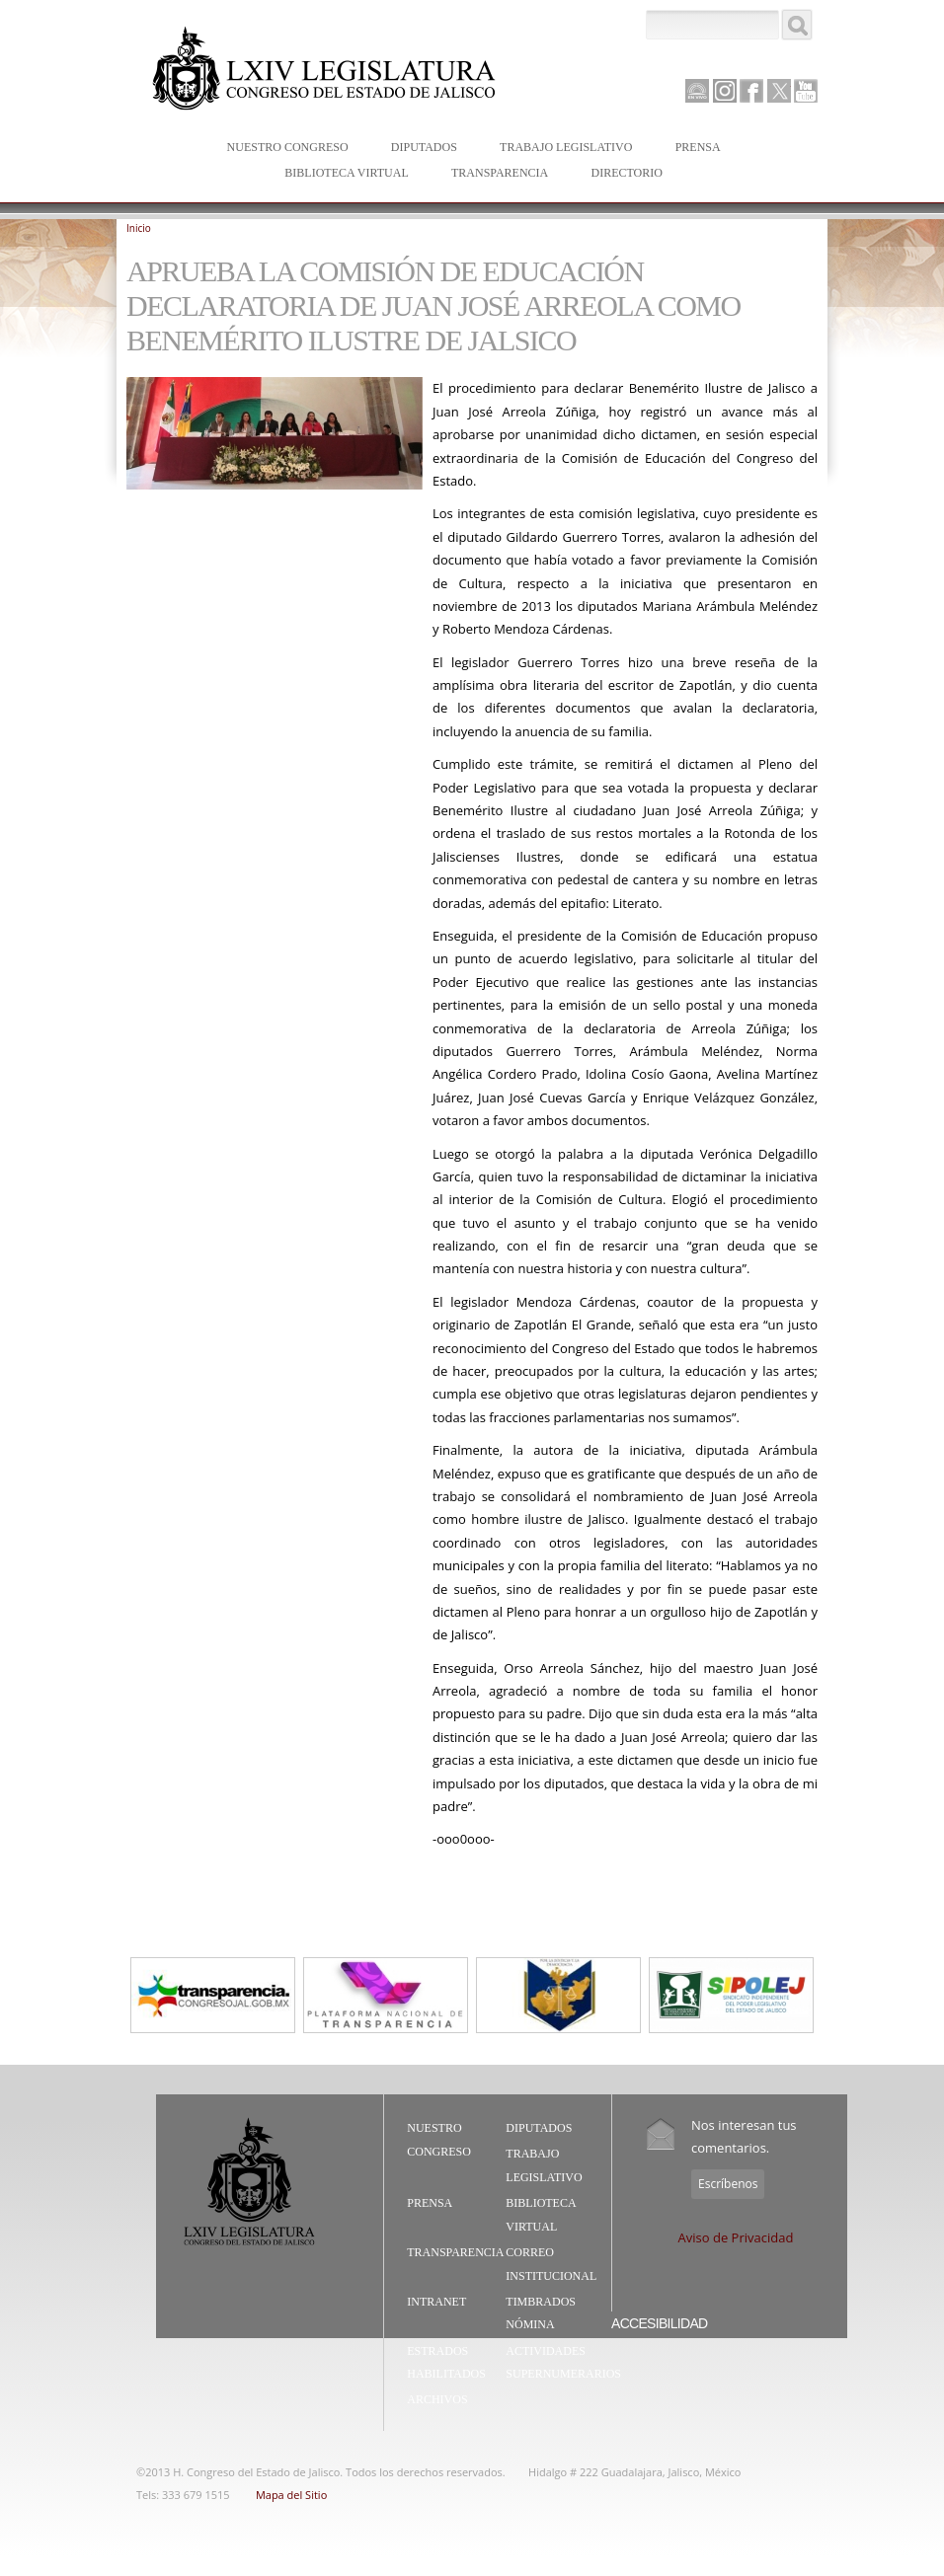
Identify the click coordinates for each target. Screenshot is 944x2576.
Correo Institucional (551, 2264)
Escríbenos (727, 2183)
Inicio (138, 228)
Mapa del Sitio (291, 2494)
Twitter (779, 91)
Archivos (437, 2399)
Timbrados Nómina (541, 2313)
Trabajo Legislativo (561, 148)
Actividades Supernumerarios (563, 2363)
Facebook (751, 91)
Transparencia (499, 173)
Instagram (725, 91)
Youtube (806, 91)
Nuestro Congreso (283, 148)
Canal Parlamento (697, 92)
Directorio (626, 173)
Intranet (436, 2302)
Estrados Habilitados (446, 2363)
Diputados (419, 148)
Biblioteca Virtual (342, 174)
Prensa (694, 148)
